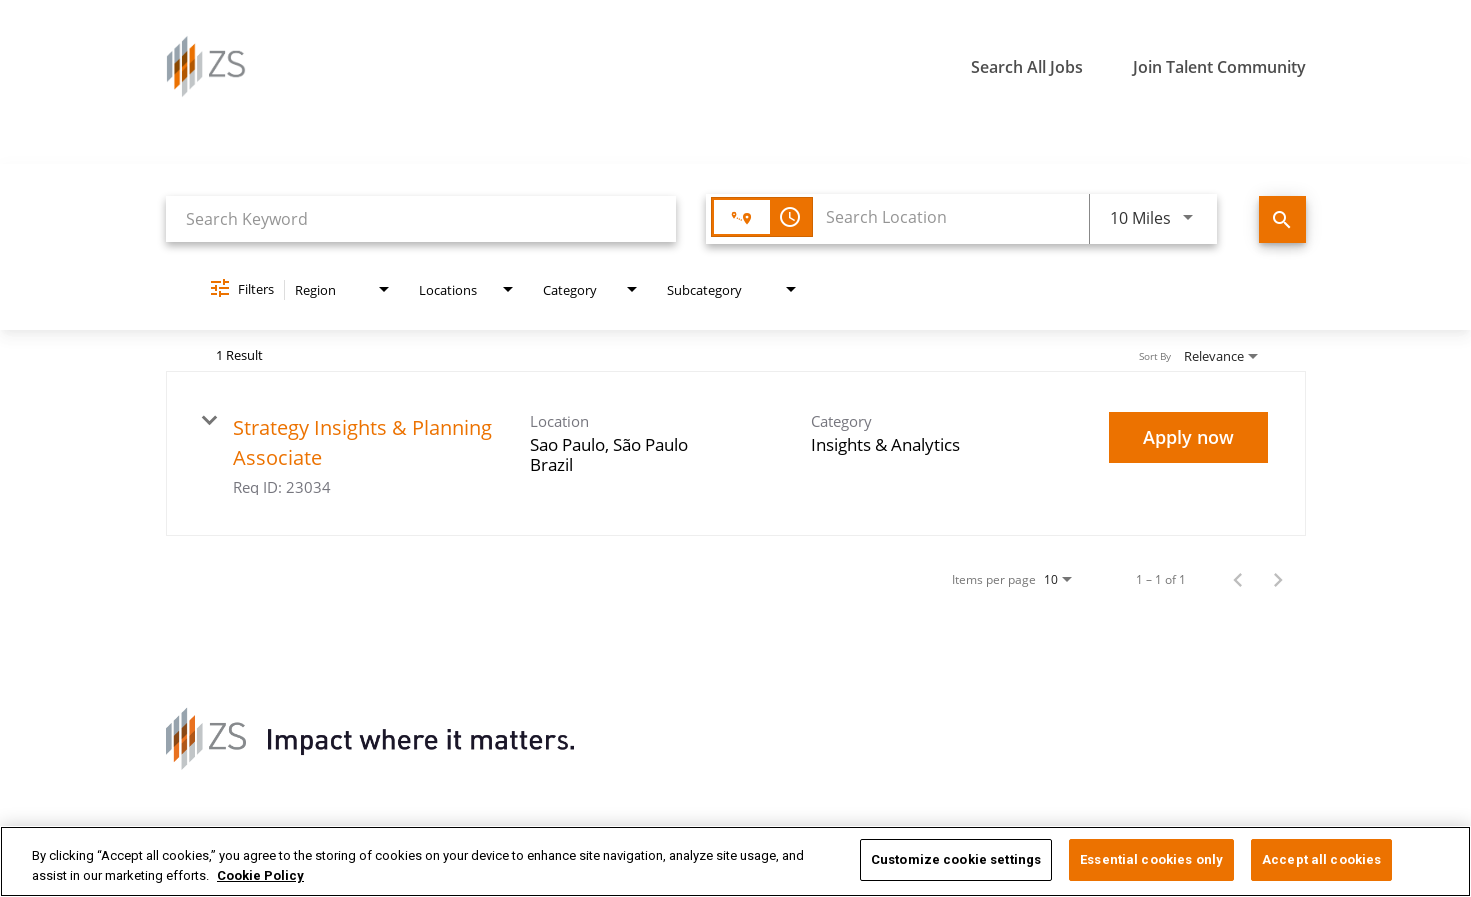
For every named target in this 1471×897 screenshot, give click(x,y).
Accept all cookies (1321, 859)
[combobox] (421, 218)
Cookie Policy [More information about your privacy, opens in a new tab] (260, 875)
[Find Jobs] (1282, 219)
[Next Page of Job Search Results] (1278, 579)
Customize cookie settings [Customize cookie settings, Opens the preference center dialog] (956, 859)
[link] (736, 453)
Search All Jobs (1027, 67)
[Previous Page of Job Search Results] (1238, 579)
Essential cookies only (1151, 859)
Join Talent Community (1219, 67)
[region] (735, 861)
